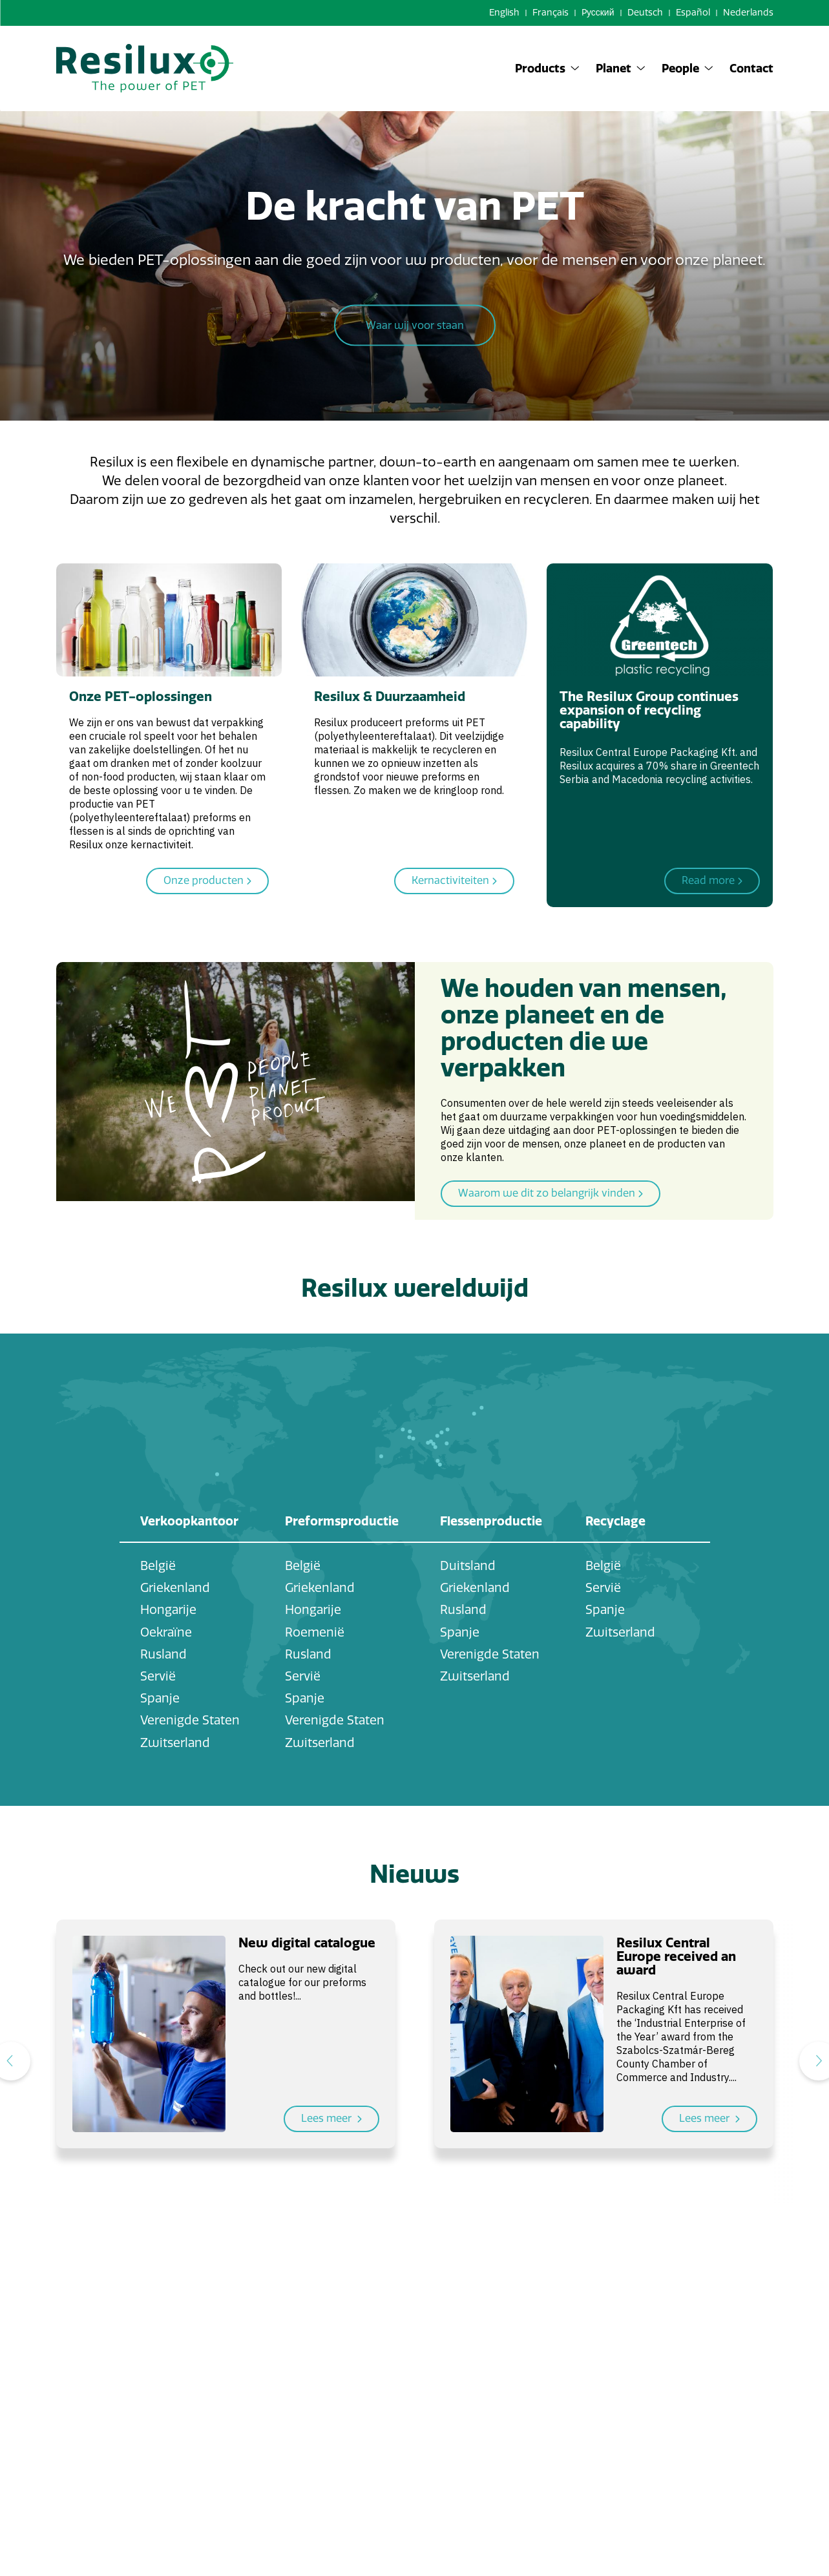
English (504, 12)
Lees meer (331, 2119)
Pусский (598, 12)
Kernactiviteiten (454, 881)
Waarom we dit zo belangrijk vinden (550, 1193)
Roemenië (314, 1632)
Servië (158, 1676)
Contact (751, 68)
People (687, 68)
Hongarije (168, 1609)
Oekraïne (166, 1632)
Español (693, 12)
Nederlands (748, 12)
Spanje (160, 1698)
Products (547, 68)
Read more (712, 881)
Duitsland (468, 1565)
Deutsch (645, 12)
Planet (620, 68)
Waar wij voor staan (415, 328)
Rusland (163, 1654)
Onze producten (207, 881)
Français (550, 12)
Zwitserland (175, 1742)
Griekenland (175, 1587)
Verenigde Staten (190, 1720)
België (158, 1565)
